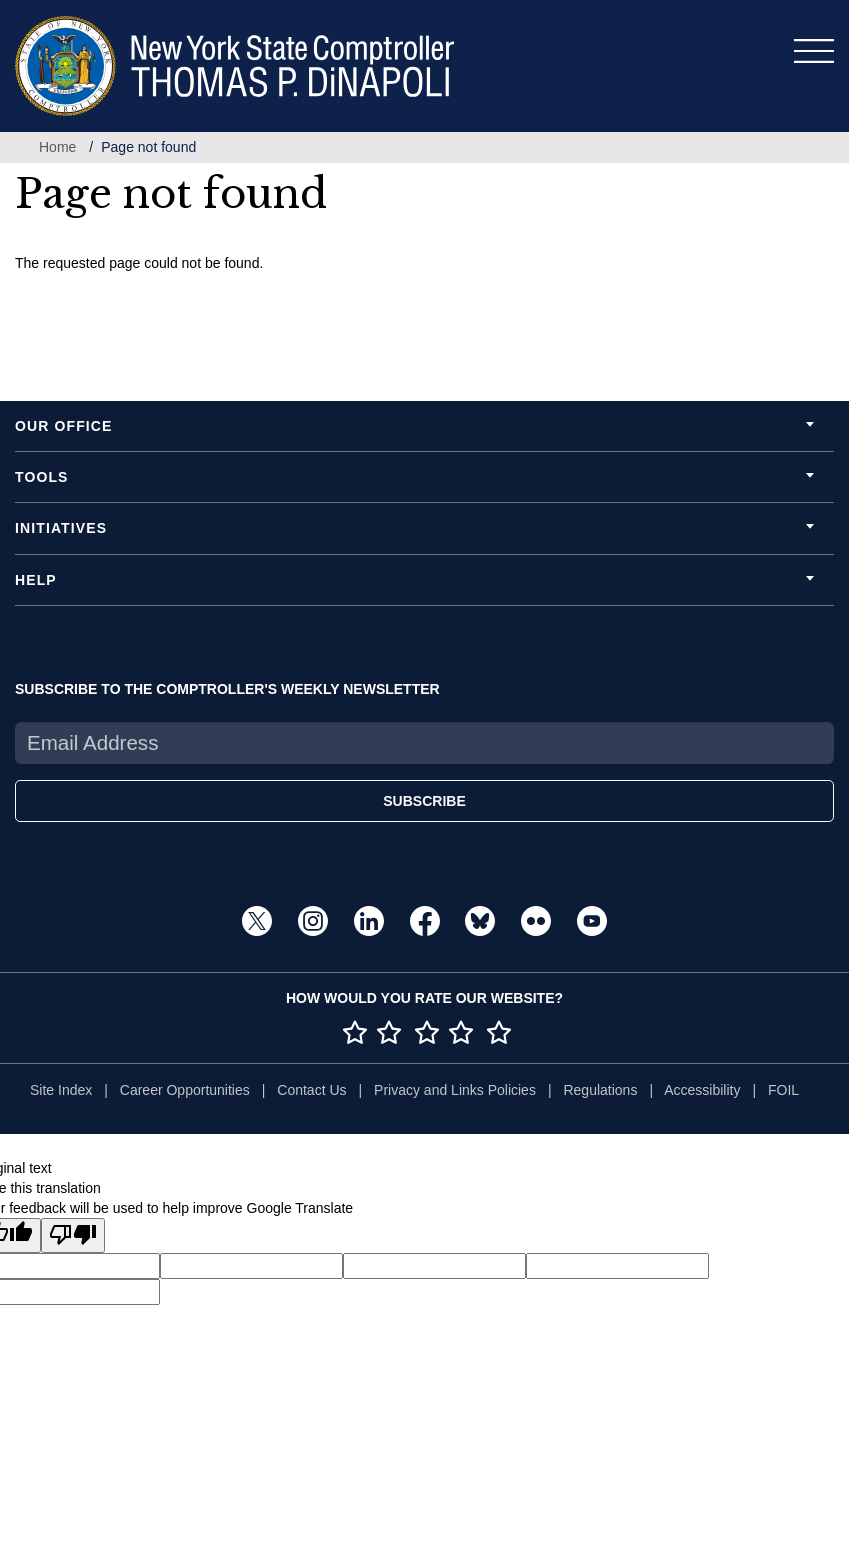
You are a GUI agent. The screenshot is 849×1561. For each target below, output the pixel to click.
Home (57, 147)
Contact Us (311, 1090)
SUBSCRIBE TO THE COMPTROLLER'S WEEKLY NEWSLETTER (227, 689)
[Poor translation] (73, 1235)
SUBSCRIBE (424, 801)
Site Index (61, 1090)
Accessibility (702, 1090)
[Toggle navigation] (814, 51)
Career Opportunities (185, 1090)
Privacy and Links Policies (455, 1090)
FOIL (783, 1090)
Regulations (600, 1090)
